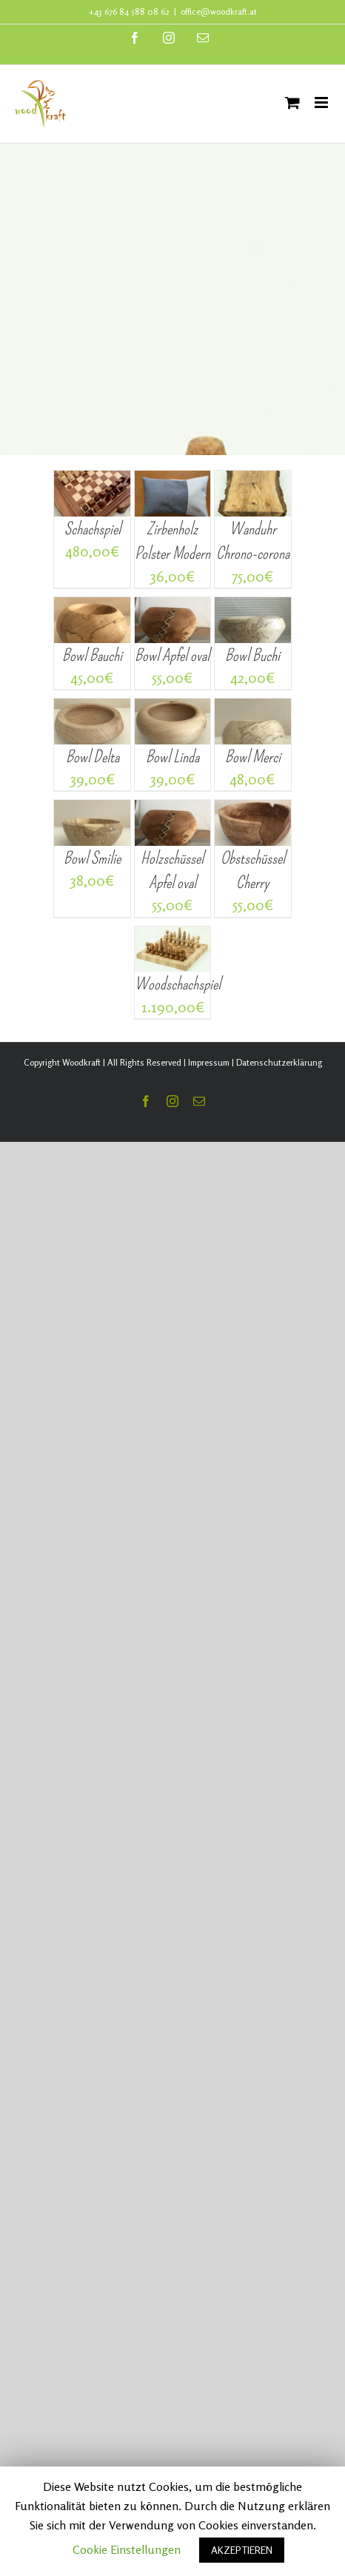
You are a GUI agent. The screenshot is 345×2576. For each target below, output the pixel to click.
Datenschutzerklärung (279, 1062)
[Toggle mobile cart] (292, 102)
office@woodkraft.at (219, 11)
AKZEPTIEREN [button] (241, 2549)
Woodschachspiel (178, 984)
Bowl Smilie (92, 858)
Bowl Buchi (252, 655)
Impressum (209, 1062)
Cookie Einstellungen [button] (127, 2549)
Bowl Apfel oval (172, 655)
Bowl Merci (253, 757)
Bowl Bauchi (92, 655)
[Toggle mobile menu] (322, 102)
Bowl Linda (172, 757)
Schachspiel (92, 529)
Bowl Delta (92, 757)
